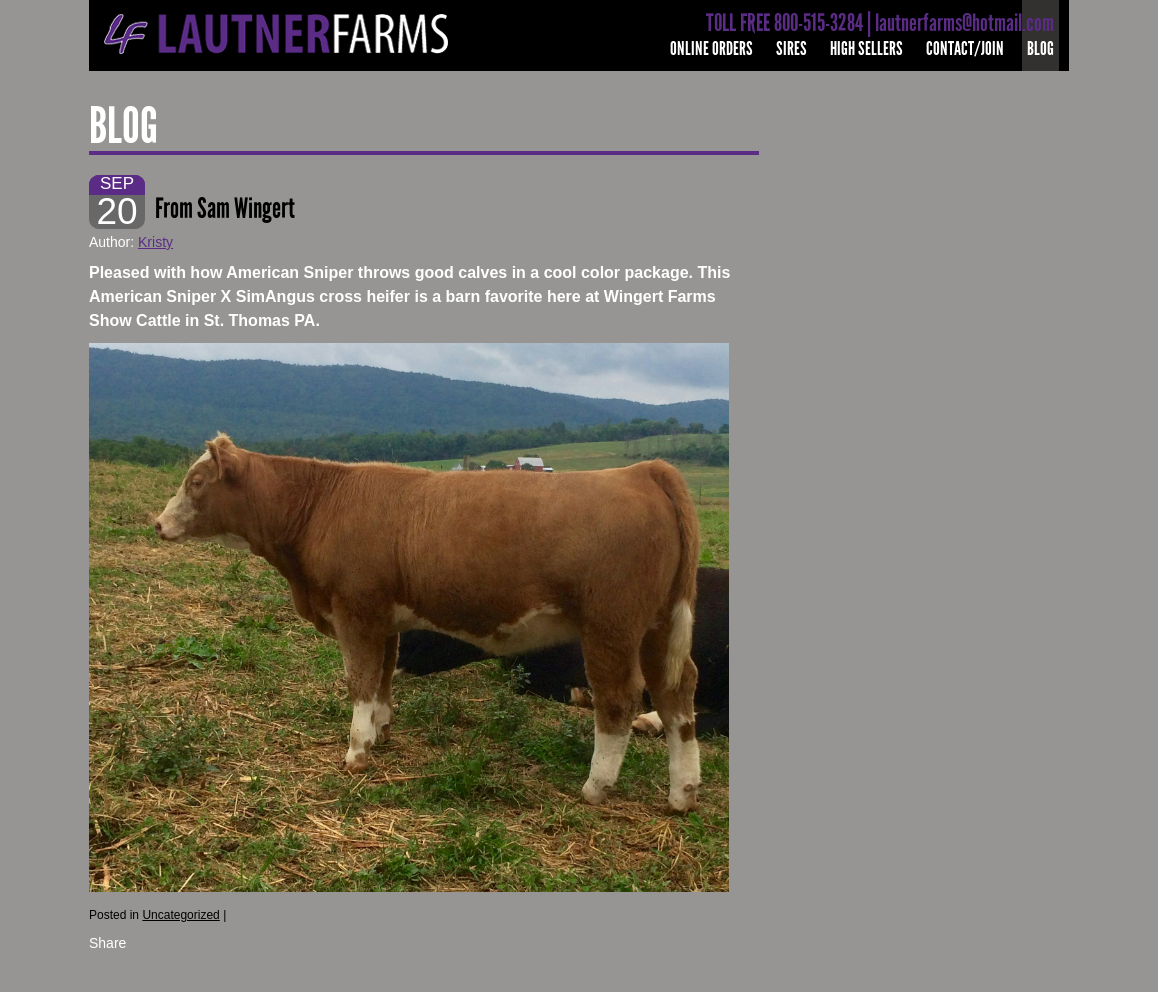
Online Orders (711, 48)
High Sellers (866, 48)
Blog (1040, 48)
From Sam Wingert (227, 208)
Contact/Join (965, 48)
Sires (791, 48)
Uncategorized (180, 915)
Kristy (155, 242)
